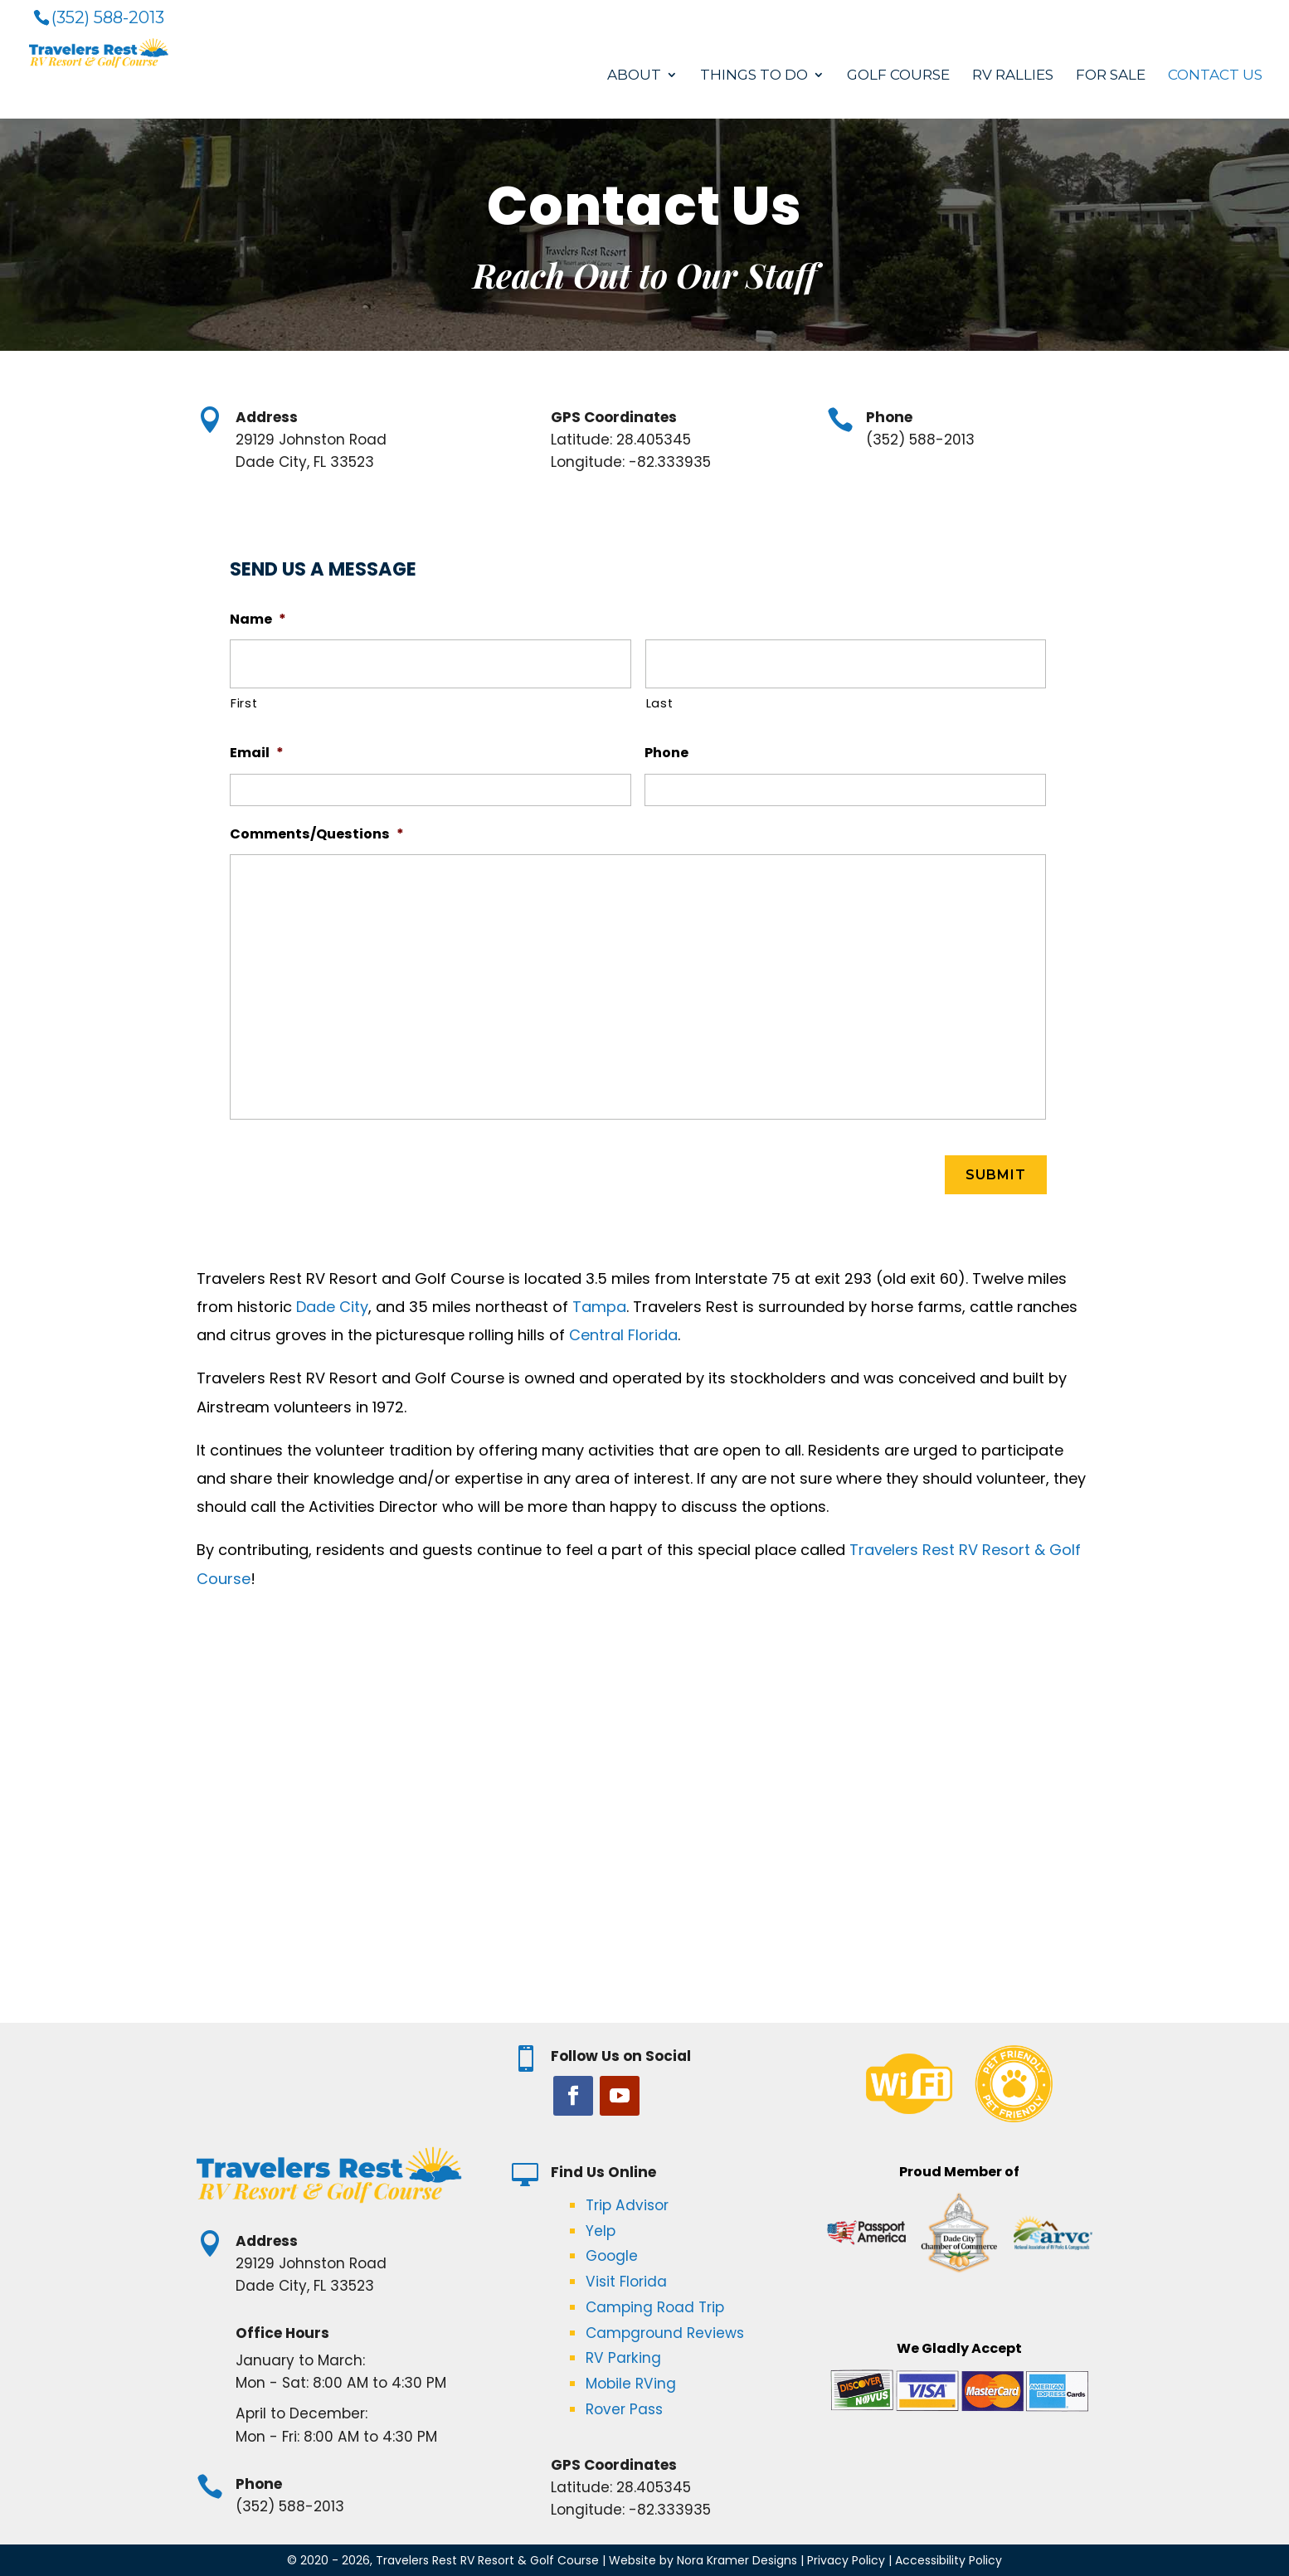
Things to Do (754, 77)
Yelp (600, 2230)
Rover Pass (624, 2408)
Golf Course (898, 77)
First (244, 703)
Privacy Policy (846, 2559)
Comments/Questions (317, 834)
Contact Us (1215, 77)
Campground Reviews (665, 2332)
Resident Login (1221, 12)
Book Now (1132, 12)
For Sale (1111, 77)
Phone (666, 752)
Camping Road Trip (655, 2306)
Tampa (599, 1305)
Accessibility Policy (948, 2559)
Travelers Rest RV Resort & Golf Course (487, 2559)
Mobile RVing (631, 2383)
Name (258, 619)
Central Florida (623, 1334)
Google (612, 2255)
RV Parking (623, 2357)
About (634, 77)
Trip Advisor (627, 2204)
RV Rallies (1012, 77)
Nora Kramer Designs (737, 2559)
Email (257, 752)
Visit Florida (626, 2281)
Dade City (332, 1305)
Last (660, 703)
